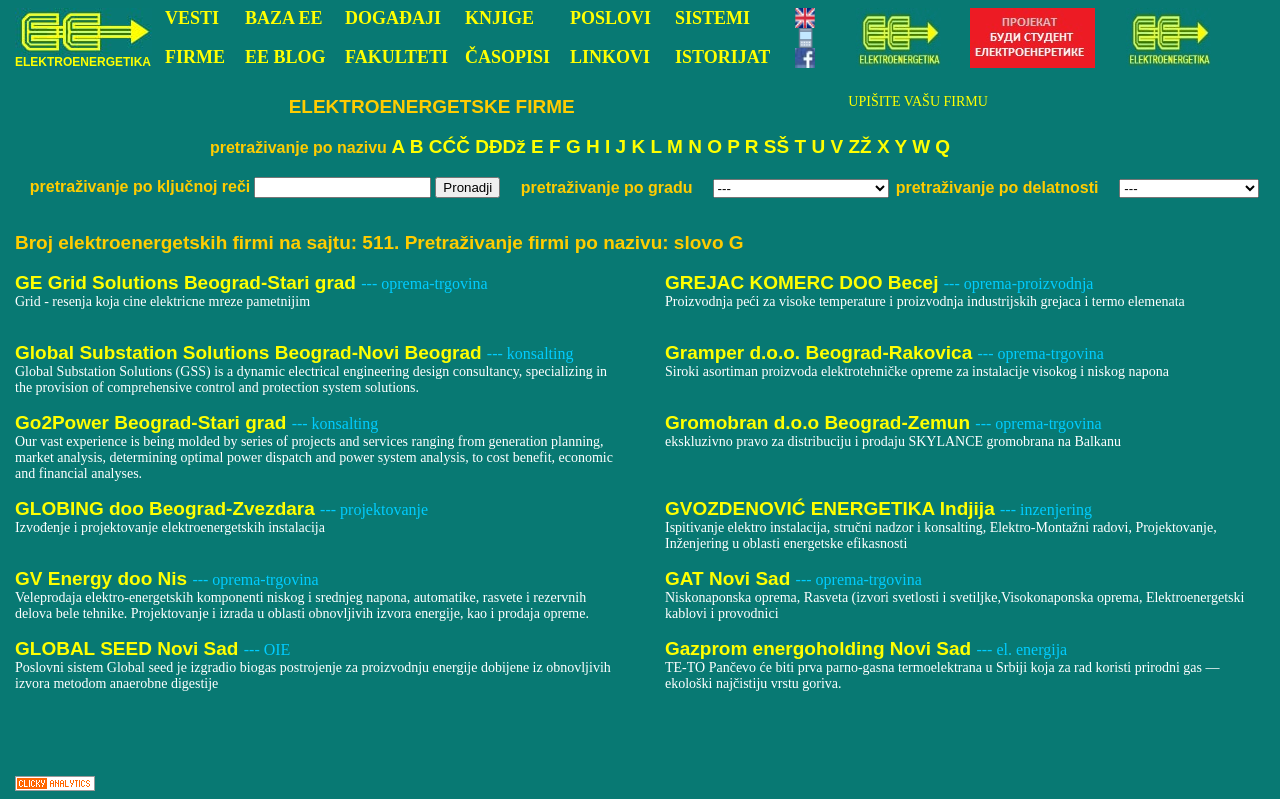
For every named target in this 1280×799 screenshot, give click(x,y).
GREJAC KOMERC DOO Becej (804, 282)
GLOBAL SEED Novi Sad (129, 648)
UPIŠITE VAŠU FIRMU (918, 101)
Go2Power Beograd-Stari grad (153, 422)
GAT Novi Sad (730, 578)
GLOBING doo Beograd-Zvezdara (167, 508)
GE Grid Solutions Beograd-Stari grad (188, 282)
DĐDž (500, 146)
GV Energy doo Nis (103, 578)
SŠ (776, 146)
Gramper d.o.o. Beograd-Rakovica (821, 352)
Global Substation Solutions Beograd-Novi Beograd (251, 352)
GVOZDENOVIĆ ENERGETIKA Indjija (832, 508)
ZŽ (859, 146)
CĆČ (449, 146)
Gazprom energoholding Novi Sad (820, 648)
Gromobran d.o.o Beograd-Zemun (820, 422)
